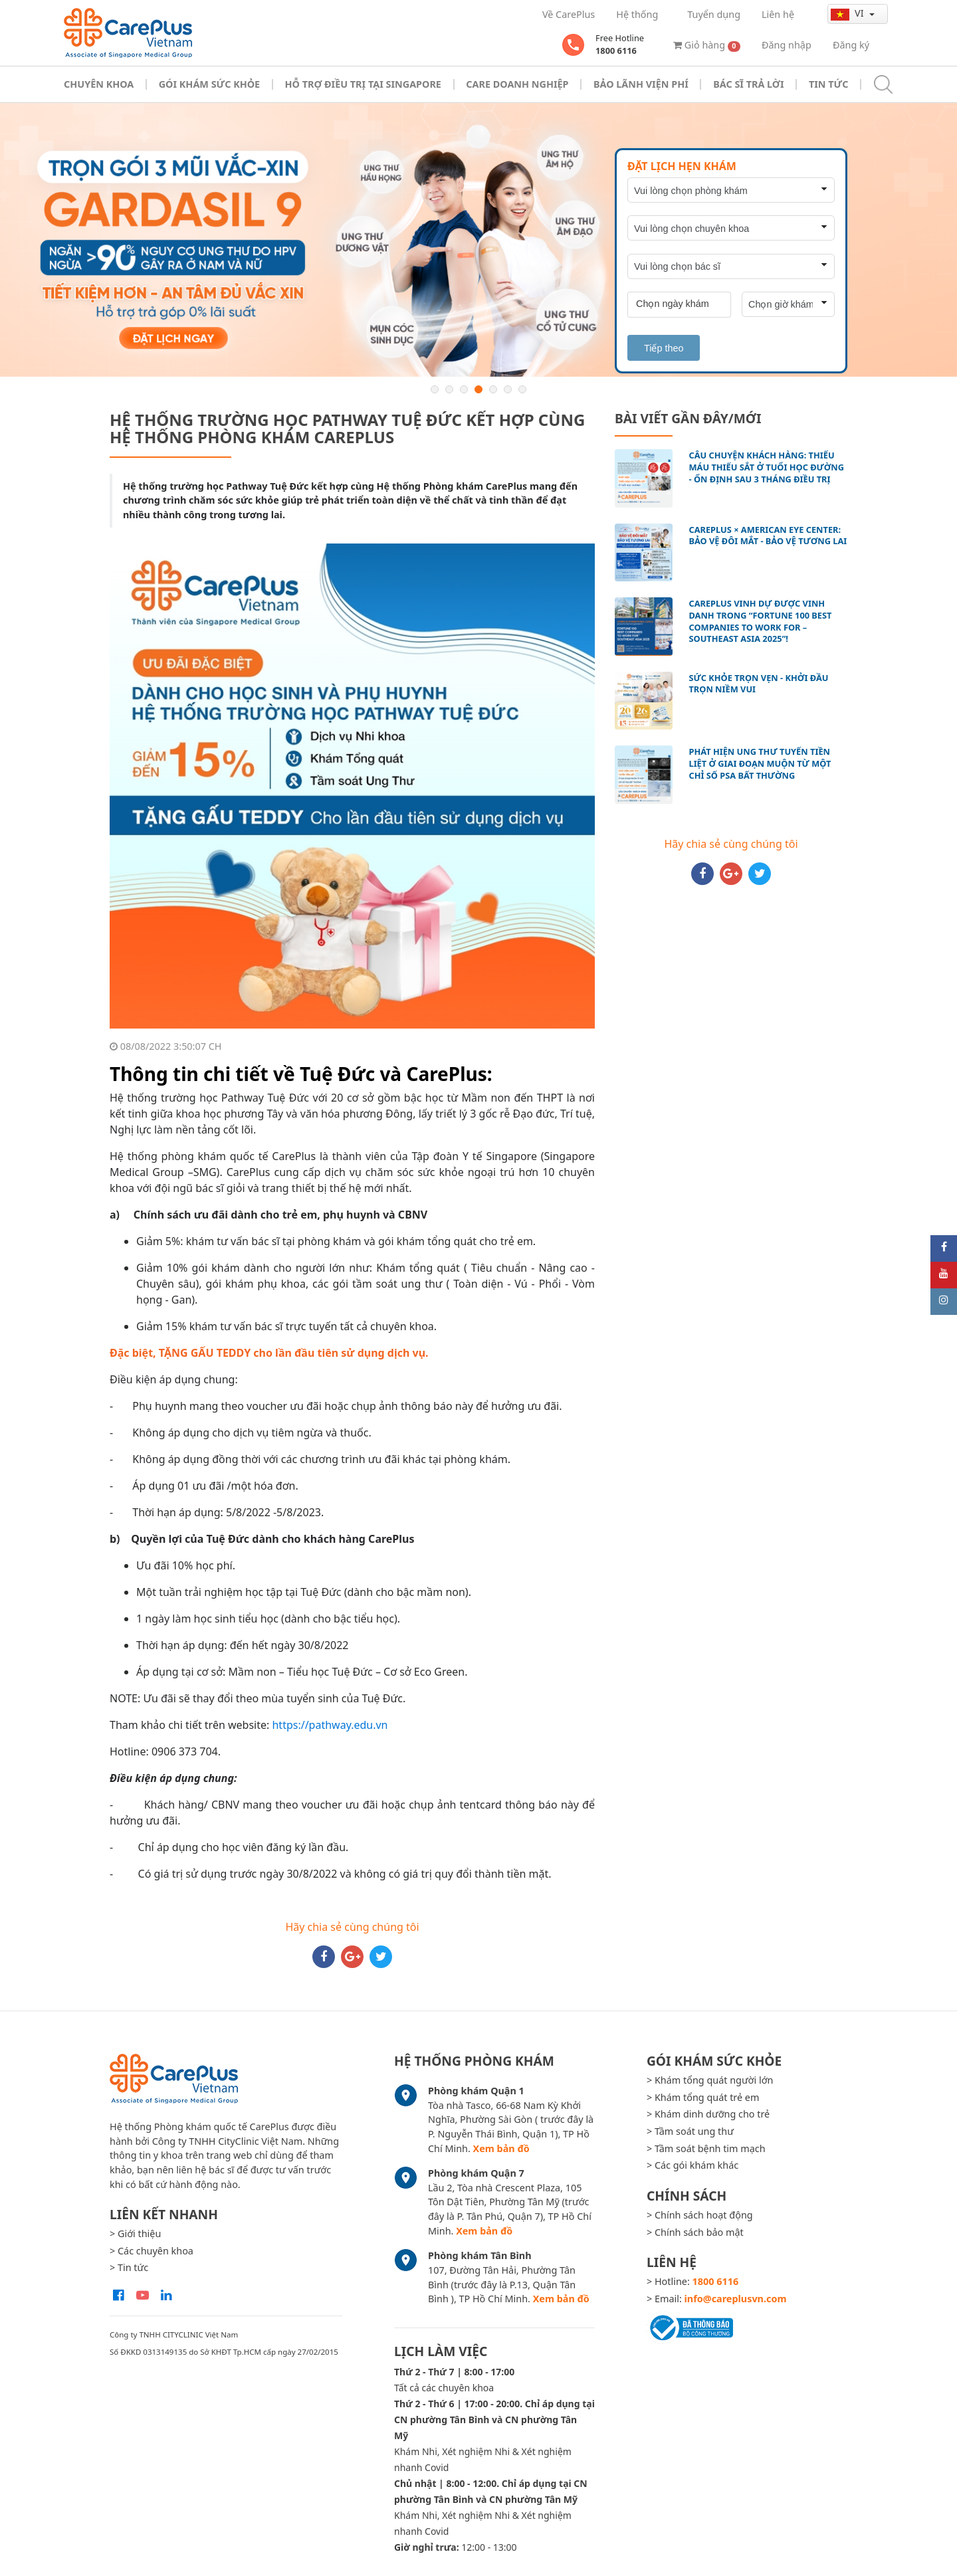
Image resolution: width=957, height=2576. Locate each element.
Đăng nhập (786, 45)
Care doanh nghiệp (517, 84)
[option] (478, 240)
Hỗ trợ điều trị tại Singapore (363, 84)
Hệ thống (637, 14)
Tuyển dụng (713, 14)
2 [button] (449, 389)
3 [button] (464, 389)
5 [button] (493, 389)
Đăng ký (851, 45)
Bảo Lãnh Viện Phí (641, 84)
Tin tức (828, 84)
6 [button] (508, 389)
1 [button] (435, 389)
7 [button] (522, 389)
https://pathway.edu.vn (329, 1725)
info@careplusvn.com (736, 2298)
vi (848, 13)
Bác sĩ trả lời (748, 84)
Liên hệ (778, 14)
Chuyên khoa (99, 84)
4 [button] (478, 389)
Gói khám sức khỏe (209, 84)
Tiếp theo (663, 348)
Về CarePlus (568, 14)
